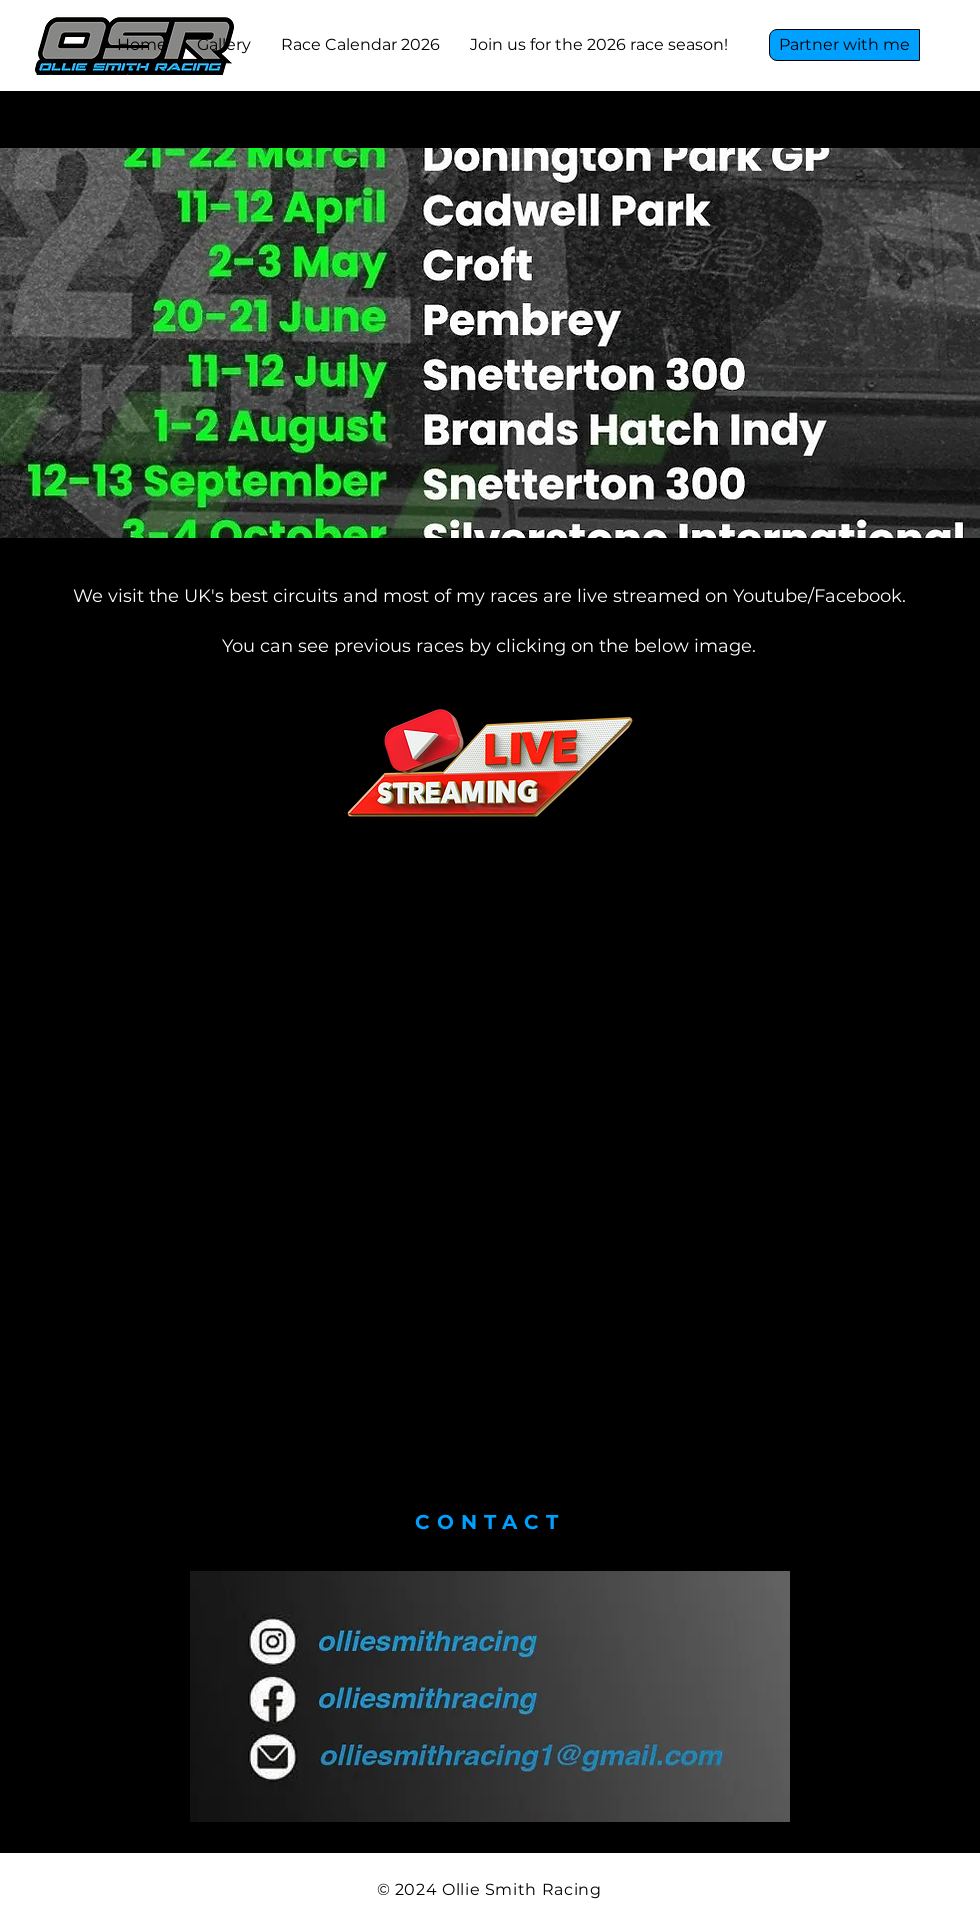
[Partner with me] (844, 45)
